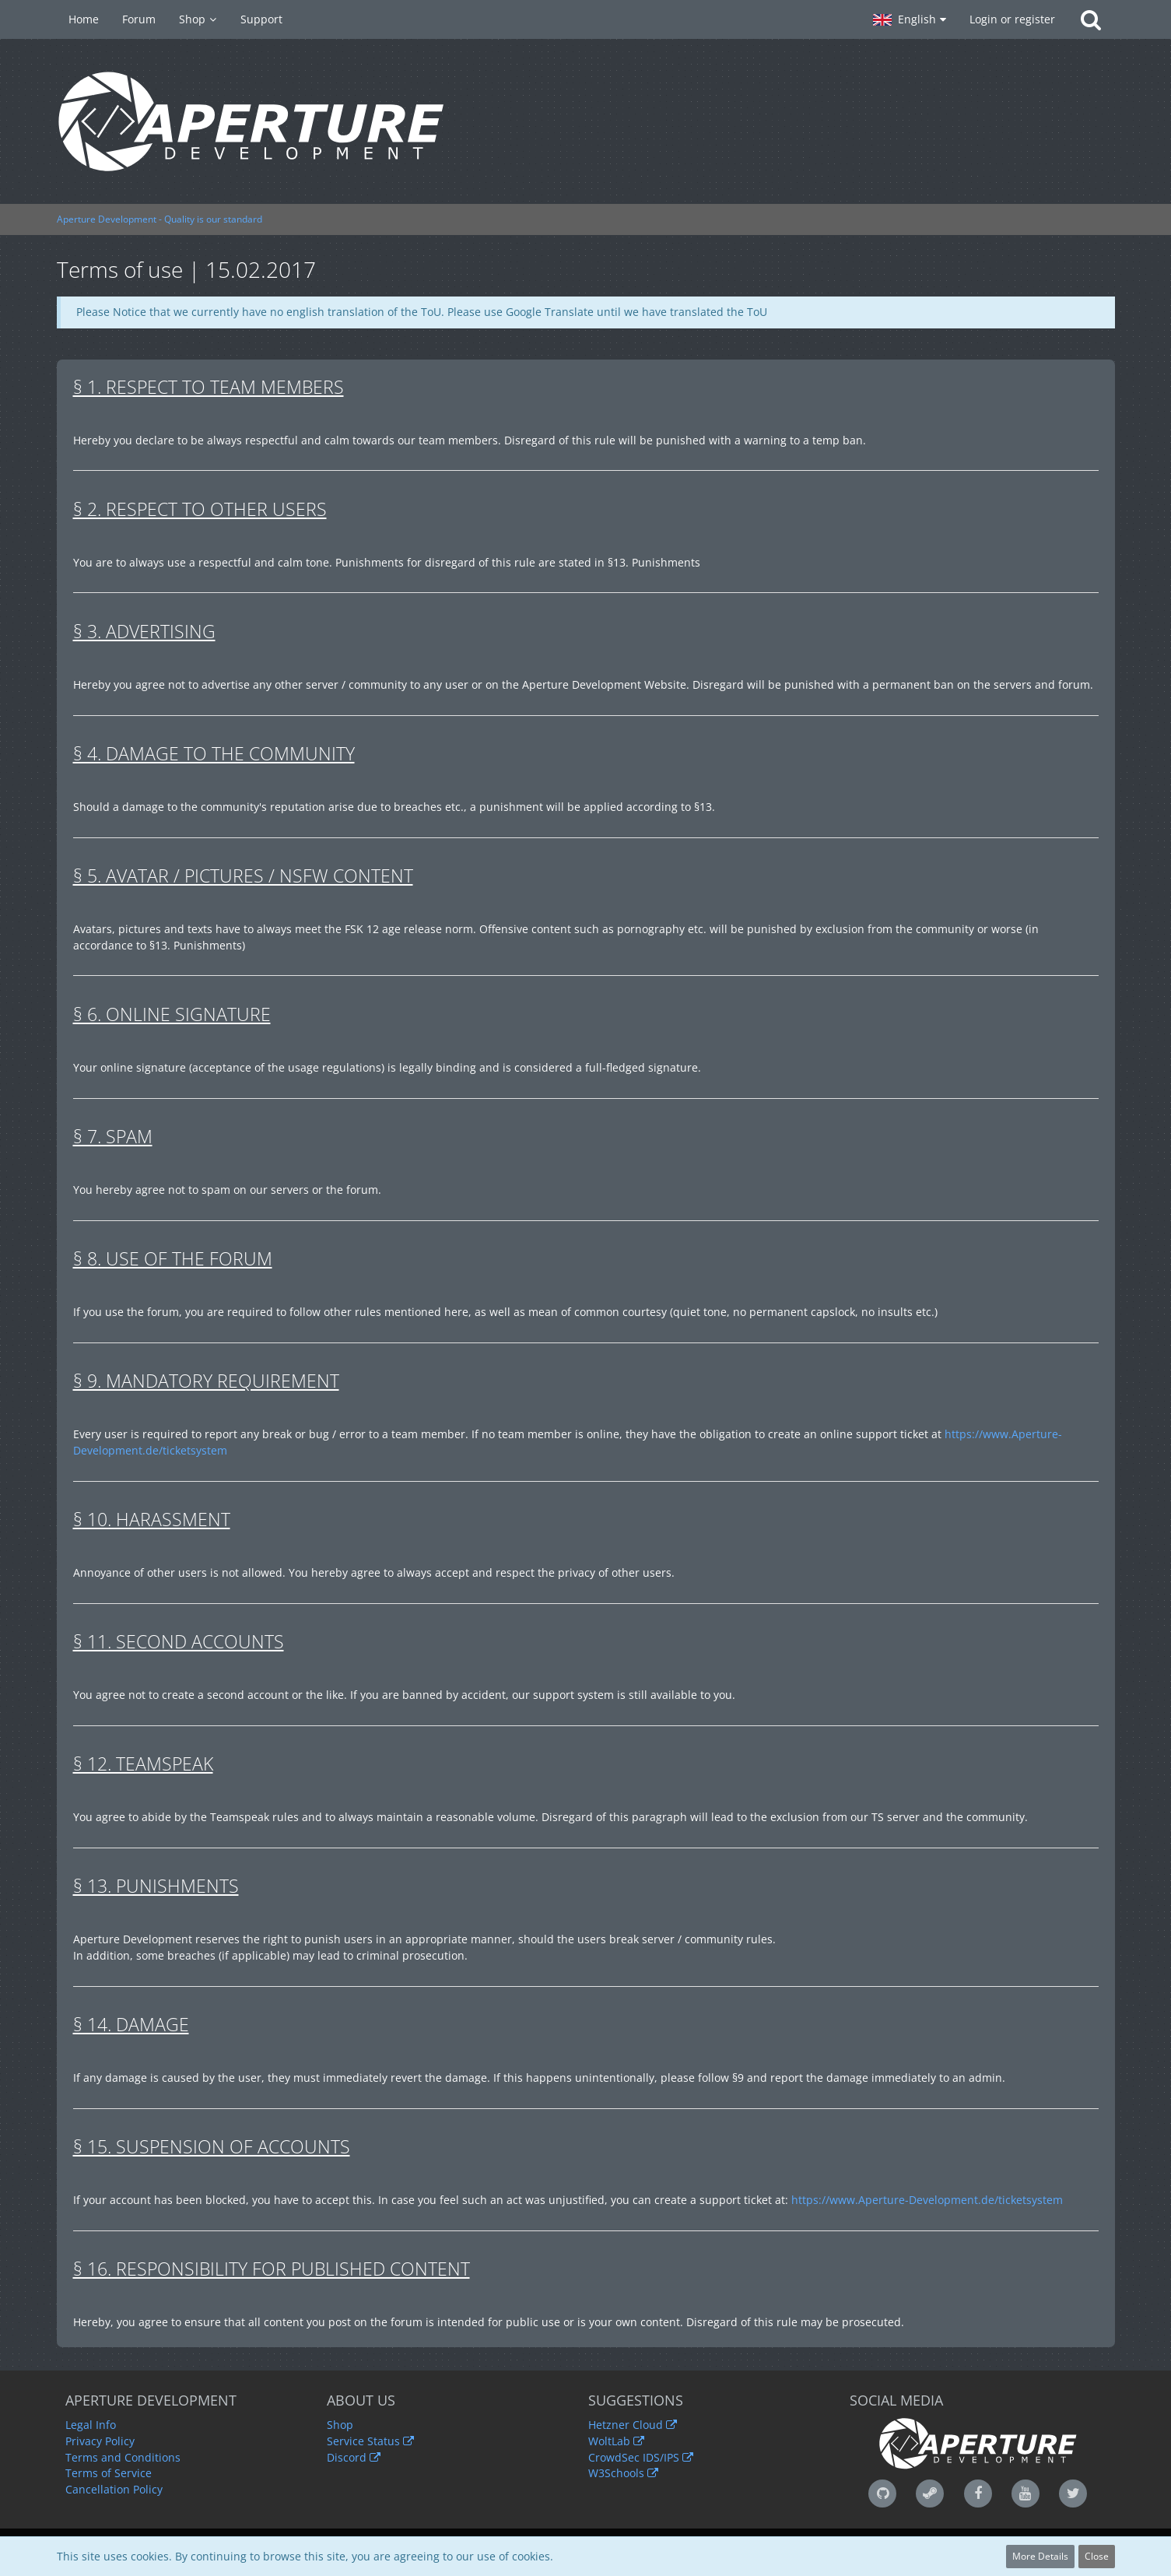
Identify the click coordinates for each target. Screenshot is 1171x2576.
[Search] (1091, 19)
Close (1097, 2556)
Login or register (1012, 19)
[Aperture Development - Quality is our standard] (586, 121)
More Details (1040, 2556)
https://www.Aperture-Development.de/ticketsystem (927, 2199)
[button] (909, 19)
